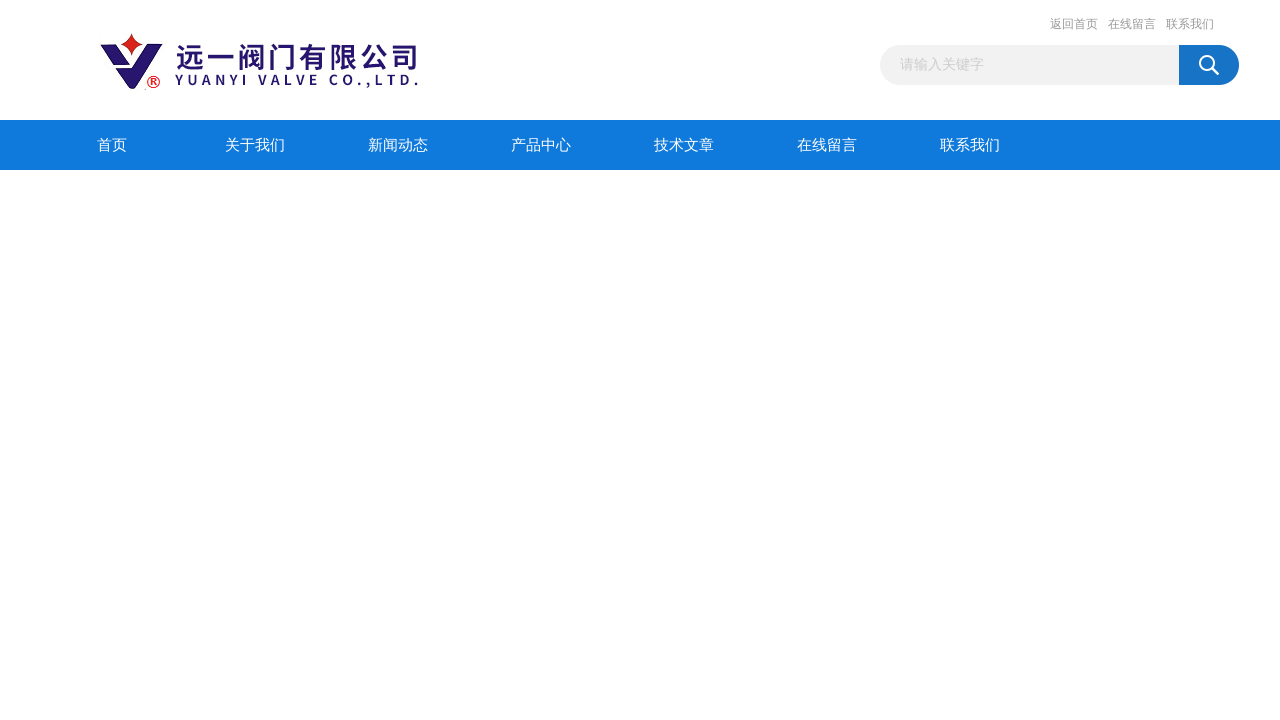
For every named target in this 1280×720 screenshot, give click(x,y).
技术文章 (684, 145)
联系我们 (1190, 24)
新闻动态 (398, 145)
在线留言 (1132, 24)
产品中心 (541, 145)
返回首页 (1074, 24)
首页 (112, 145)
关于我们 (255, 145)
